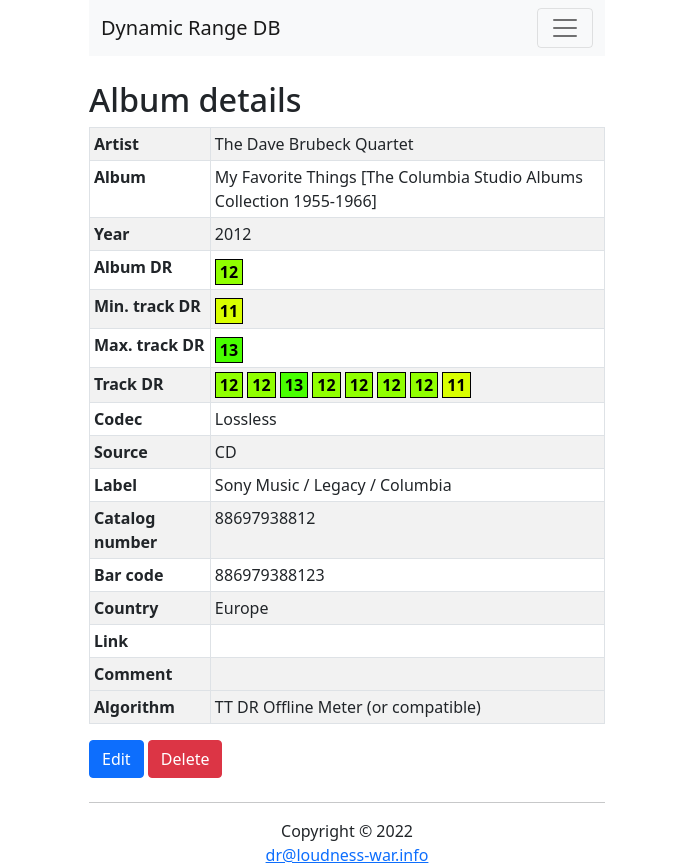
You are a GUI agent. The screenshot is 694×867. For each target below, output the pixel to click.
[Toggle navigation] (565, 28)
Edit (116, 759)
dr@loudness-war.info (347, 855)
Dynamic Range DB (190, 27)
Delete (185, 759)
